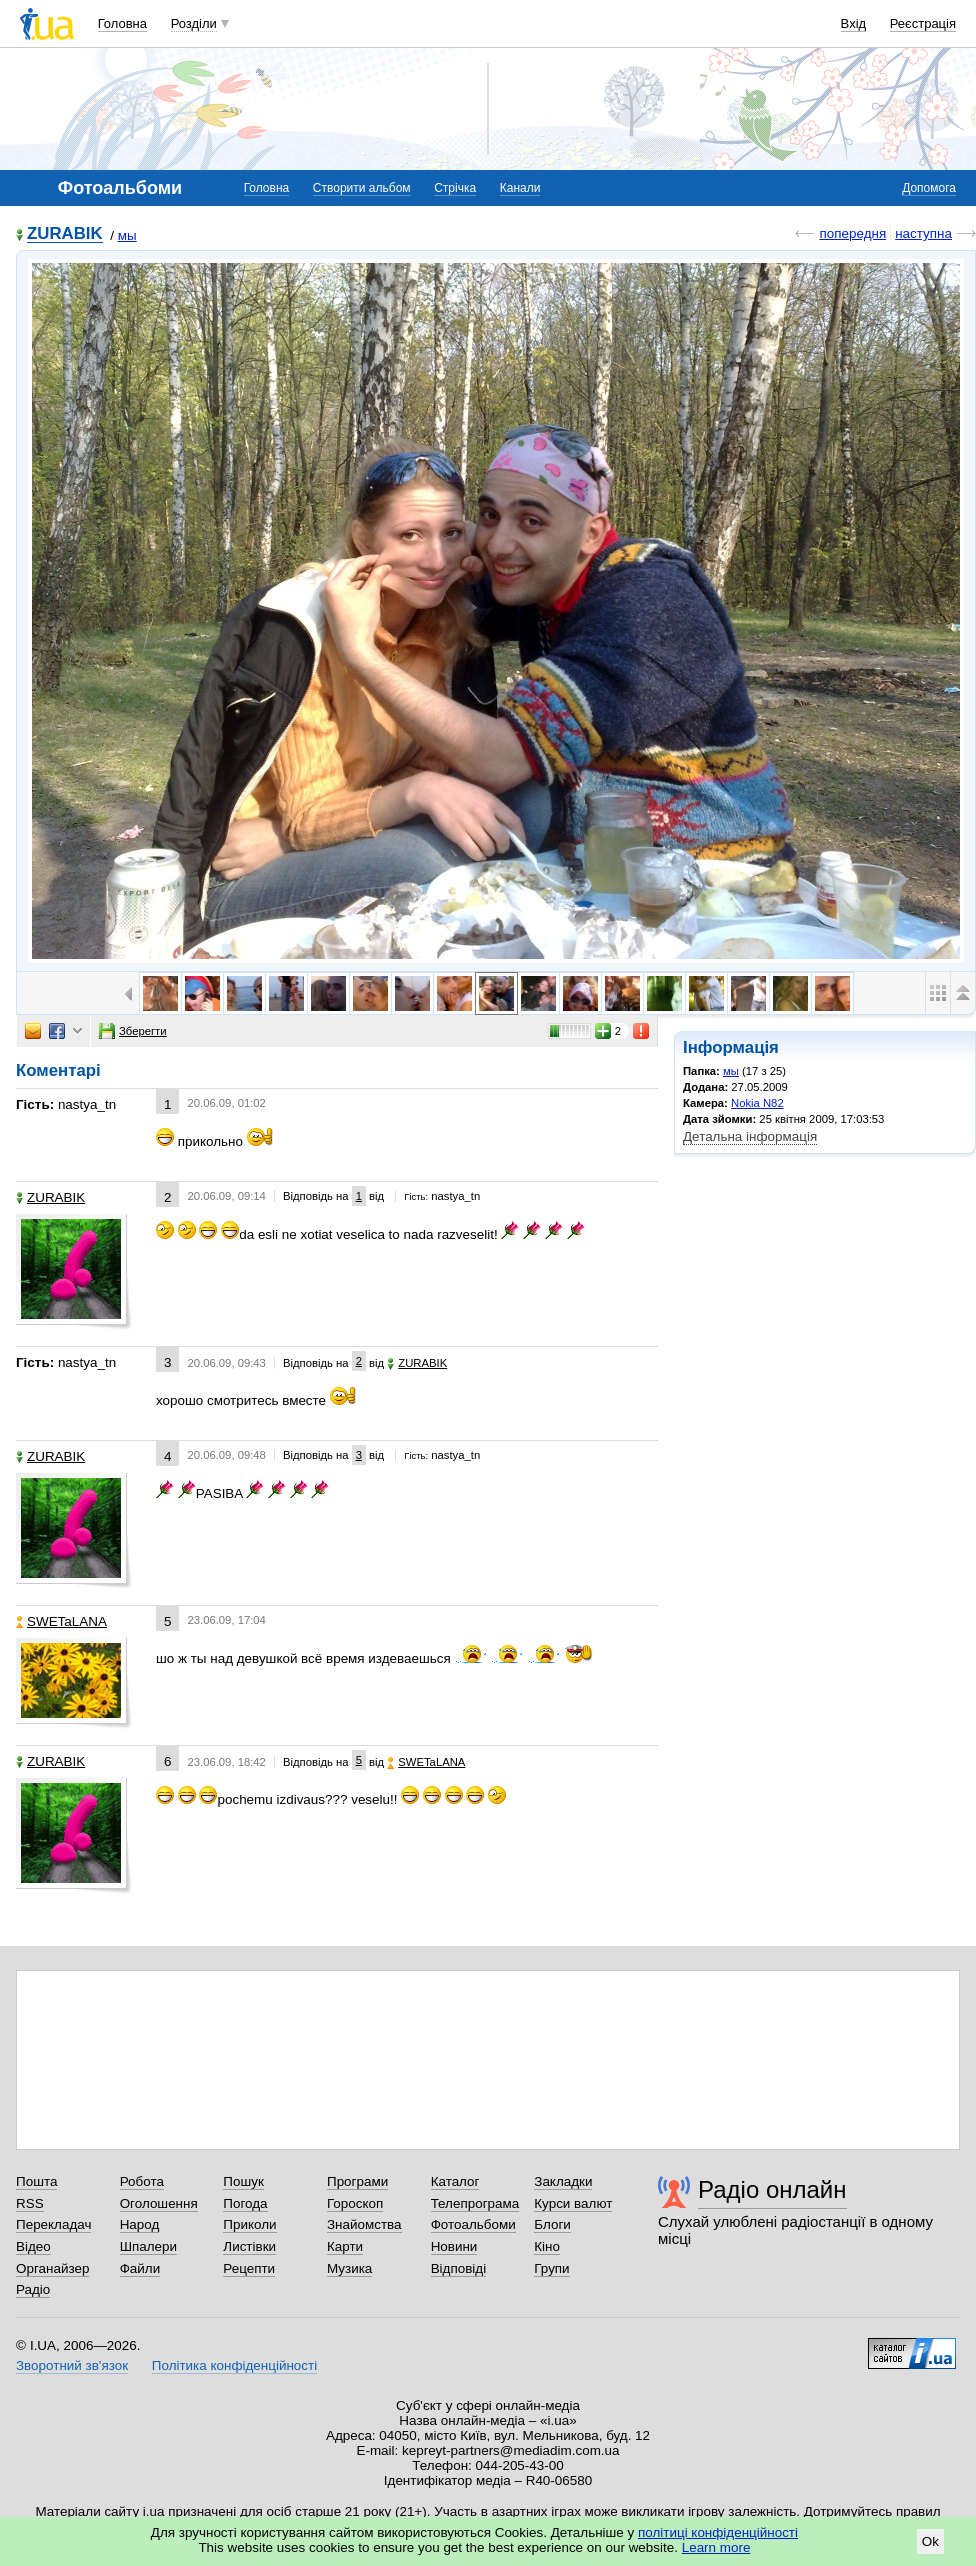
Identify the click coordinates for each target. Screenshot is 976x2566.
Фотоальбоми (473, 2224)
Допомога (929, 188)
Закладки (563, 2181)
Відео (33, 2246)
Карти (345, 2246)
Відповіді (459, 2268)
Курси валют (573, 2203)
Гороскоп (355, 2203)
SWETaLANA (61, 1621)
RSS (30, 2203)
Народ (140, 2224)
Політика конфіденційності (234, 2365)
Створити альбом (362, 188)
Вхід (854, 23)
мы (127, 235)
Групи (551, 2268)
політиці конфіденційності (718, 2532)
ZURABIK (65, 234)
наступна (923, 233)
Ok (930, 2541)
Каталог (455, 2181)
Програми (357, 2181)
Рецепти (249, 2268)
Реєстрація (923, 23)
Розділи (194, 23)
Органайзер (52, 2268)
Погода (245, 2203)
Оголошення (159, 2203)
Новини (454, 2246)
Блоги (552, 2224)
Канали (520, 188)
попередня (852, 233)
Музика (349, 2268)
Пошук (243, 2181)
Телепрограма (475, 2203)
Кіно (547, 2246)
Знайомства (364, 2224)
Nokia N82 (757, 1103)
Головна (122, 23)
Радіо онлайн (772, 2189)
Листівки (249, 2246)
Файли (140, 2268)
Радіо (33, 2289)
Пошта (36, 2181)
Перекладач (53, 2224)
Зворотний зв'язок (72, 2365)
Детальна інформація (750, 1136)
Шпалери (148, 2246)
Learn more (716, 2547)
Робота (142, 2181)
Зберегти (133, 1031)
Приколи (249, 2224)
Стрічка (455, 188)
